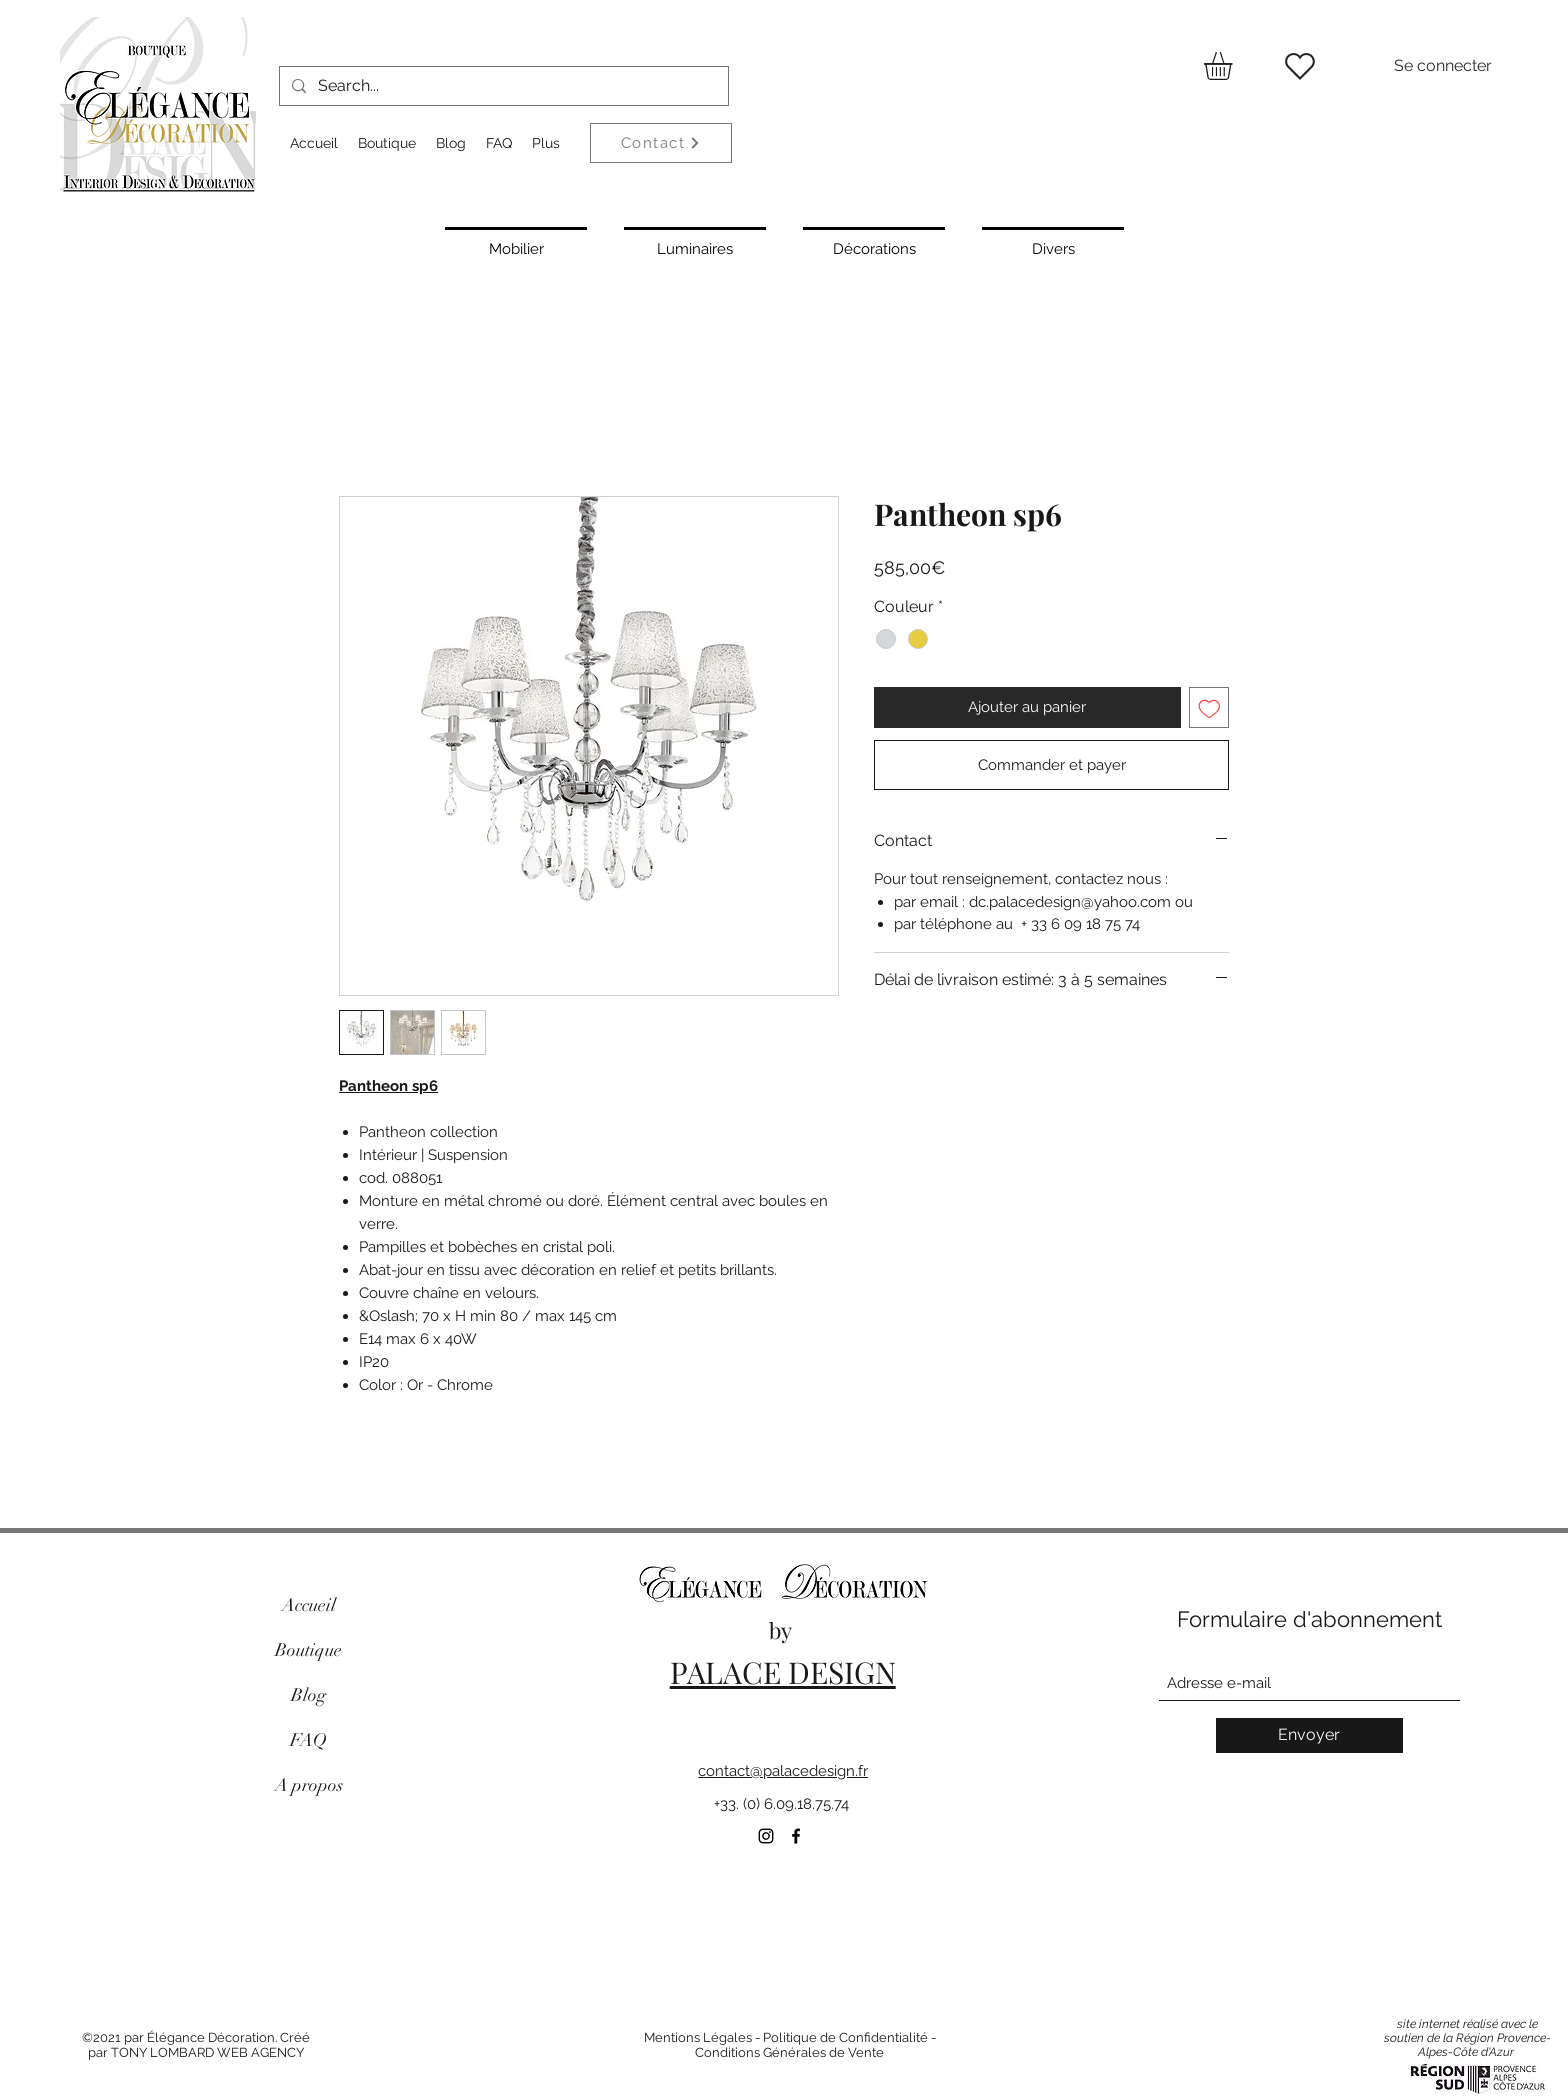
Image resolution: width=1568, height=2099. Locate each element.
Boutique (308, 1650)
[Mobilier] (516, 247)
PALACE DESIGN (783, 1672)
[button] (1234, 66)
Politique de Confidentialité (845, 2037)
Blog (308, 1695)
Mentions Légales (698, 2037)
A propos (309, 1785)
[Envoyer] (1309, 1735)
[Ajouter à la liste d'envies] (1209, 707)
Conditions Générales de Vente (789, 2052)
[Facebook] (796, 1836)
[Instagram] (766, 1836)
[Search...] (502, 86)
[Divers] (1053, 247)
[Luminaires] (695, 247)
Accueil (309, 1605)
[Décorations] (874, 247)
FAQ (308, 1740)
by (783, 1630)
